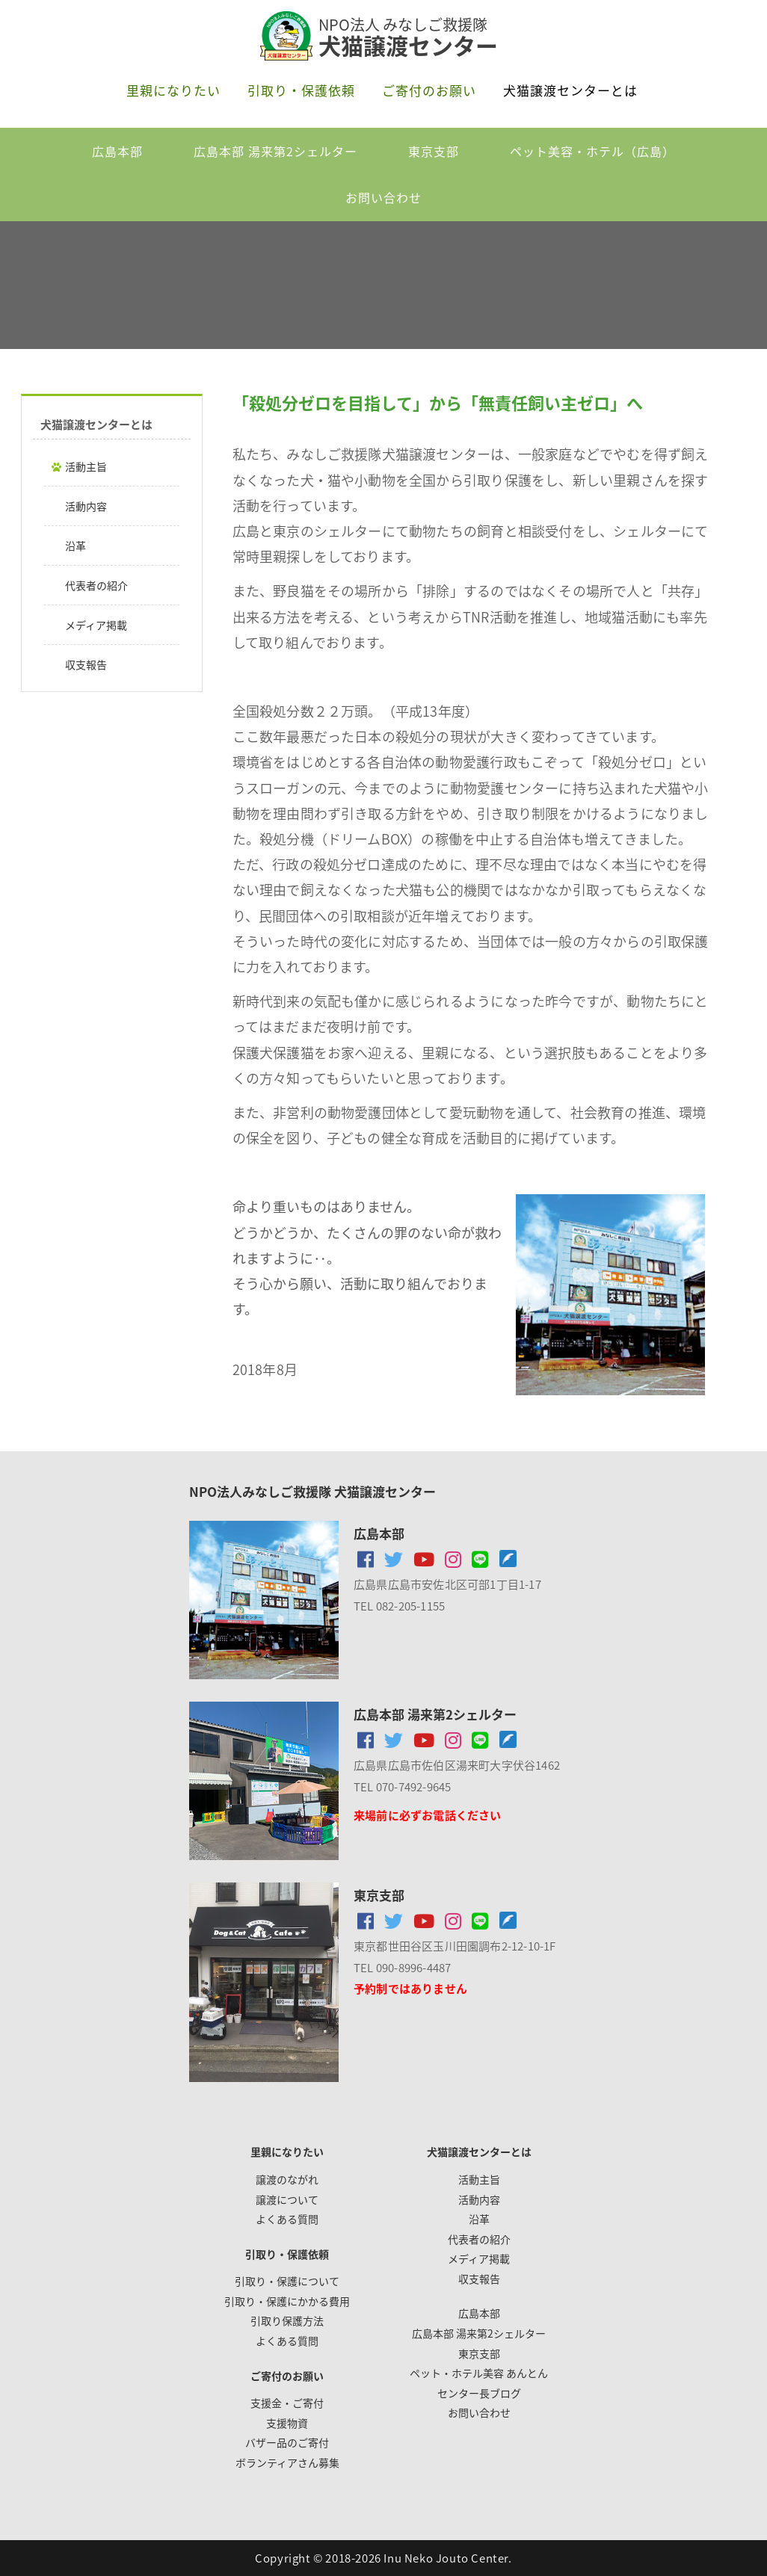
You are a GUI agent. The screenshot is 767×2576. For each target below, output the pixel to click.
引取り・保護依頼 (301, 90)
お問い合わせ (383, 197)
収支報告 (86, 664)
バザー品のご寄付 (287, 2442)
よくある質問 (287, 2218)
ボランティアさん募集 (287, 2462)
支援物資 (287, 2422)
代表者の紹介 (96, 585)
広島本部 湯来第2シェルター (275, 151)
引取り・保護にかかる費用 (287, 2301)
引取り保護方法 (287, 2320)
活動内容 (86, 505)
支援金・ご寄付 (287, 2402)
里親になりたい (173, 90)
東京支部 (433, 151)
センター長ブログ (479, 2392)
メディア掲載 (96, 624)
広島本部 (117, 151)
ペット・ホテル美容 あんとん (479, 2372)
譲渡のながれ (287, 2179)
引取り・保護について (287, 2280)
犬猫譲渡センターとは (570, 90)
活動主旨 (86, 466)
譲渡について (287, 2199)
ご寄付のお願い (429, 90)
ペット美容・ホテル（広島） (592, 151)
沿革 (75, 545)
